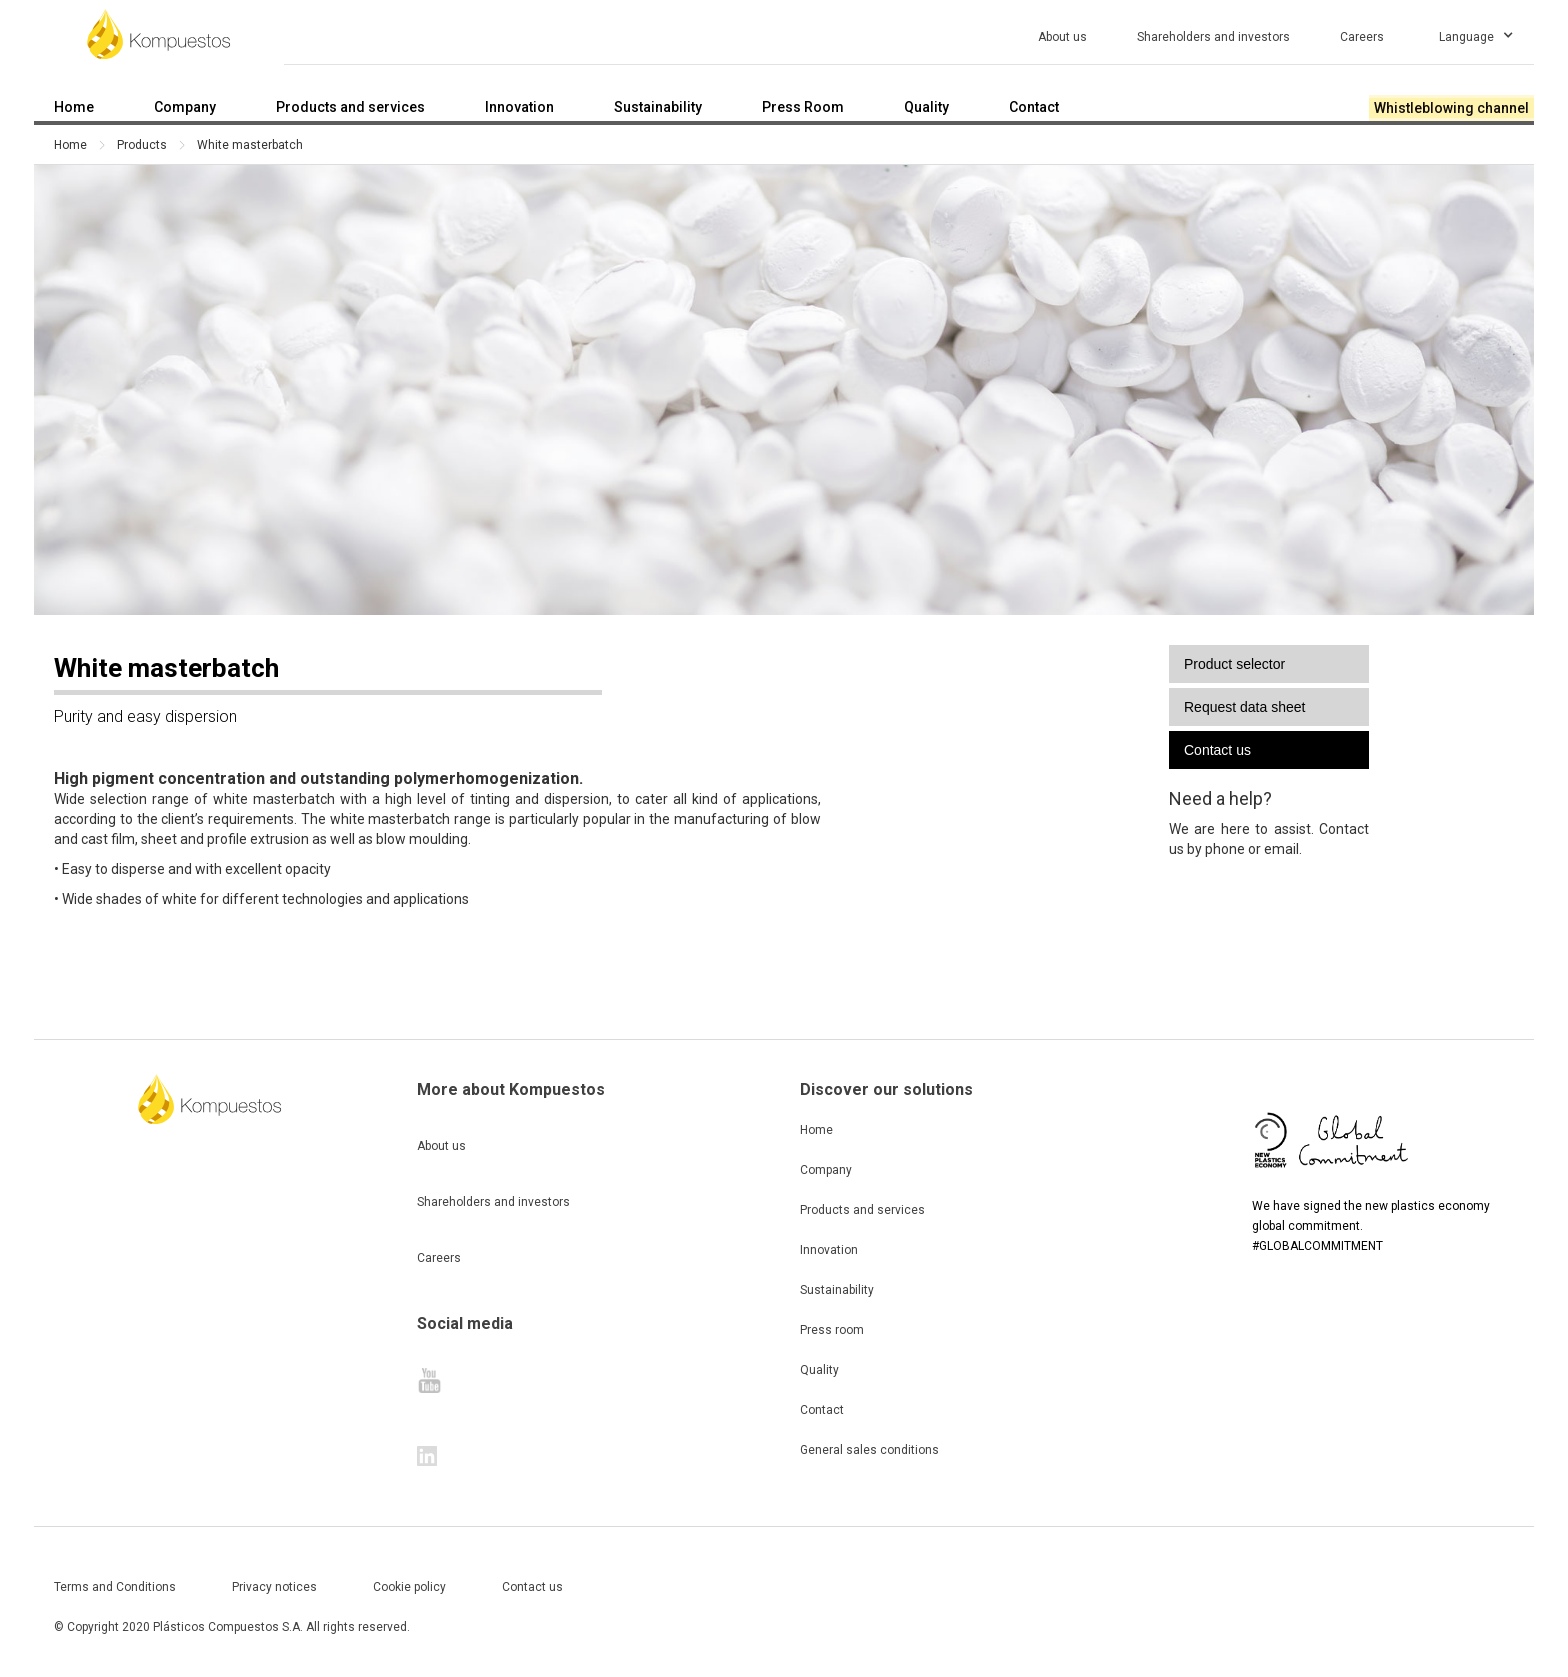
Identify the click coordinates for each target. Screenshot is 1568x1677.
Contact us (1217, 750)
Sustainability (837, 1290)
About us (441, 1146)
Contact (822, 1410)
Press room (832, 1330)
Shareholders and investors (493, 1202)
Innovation (829, 1250)
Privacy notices (274, 1587)
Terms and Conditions (115, 1587)
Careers (439, 1258)
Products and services (862, 1210)
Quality (819, 1370)
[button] (1476, 34)
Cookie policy (409, 1587)
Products (142, 145)
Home (70, 145)
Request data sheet (1244, 707)
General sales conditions (869, 1450)
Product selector (1234, 664)
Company (826, 1170)
